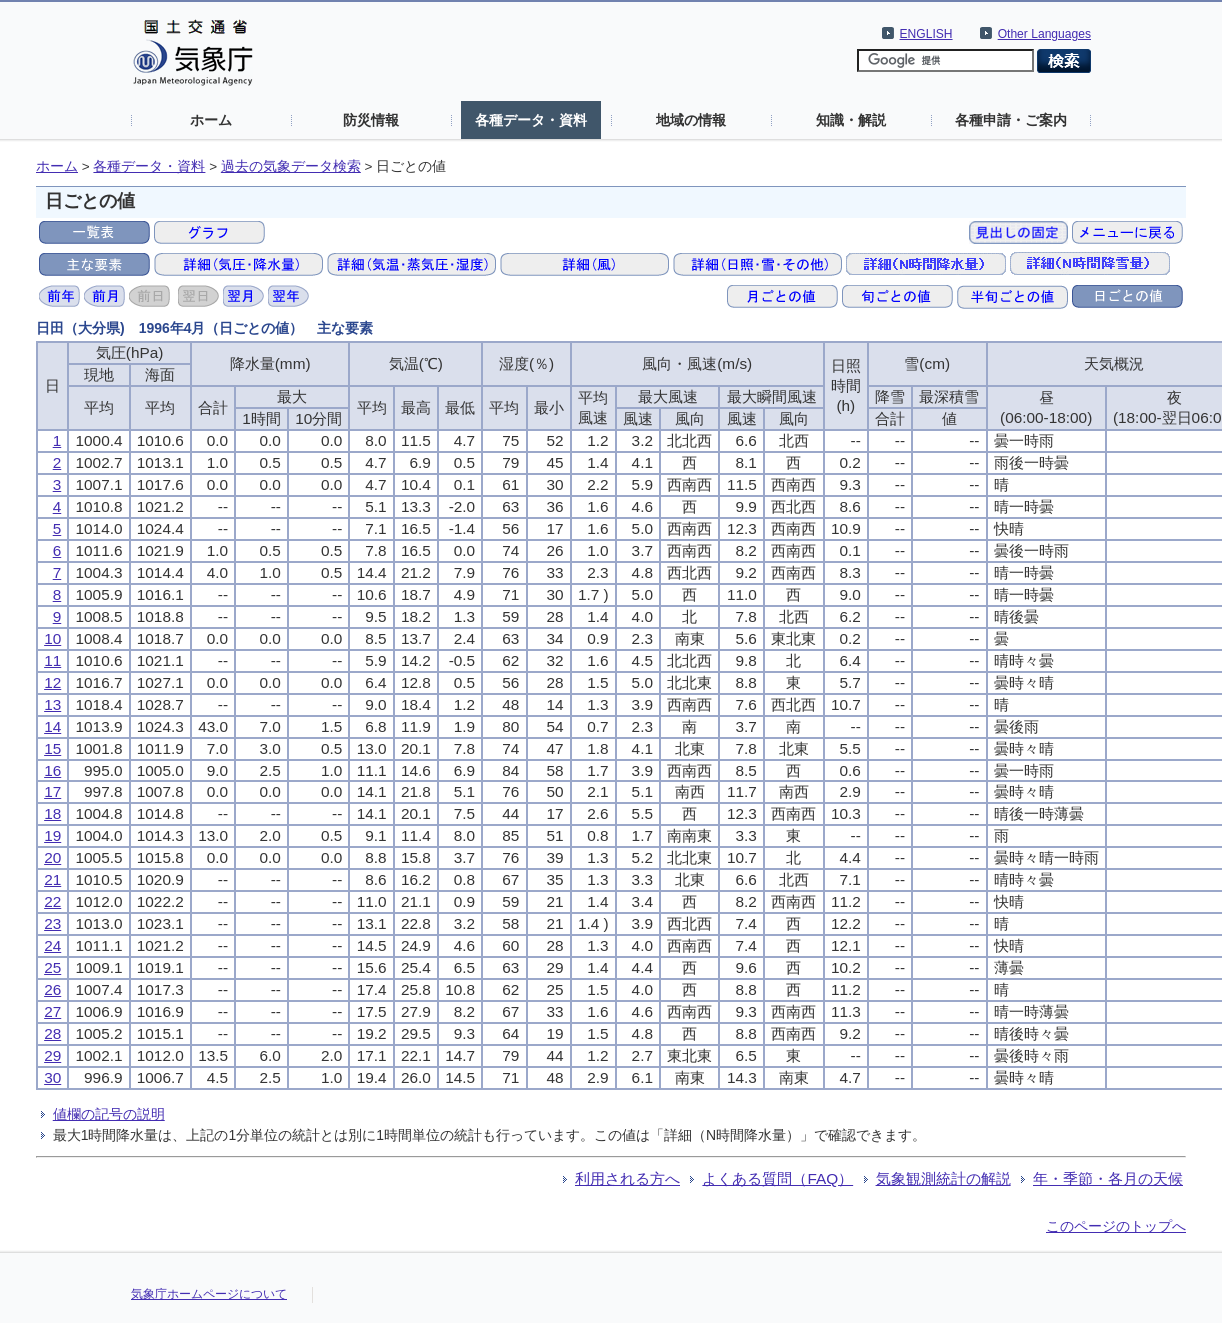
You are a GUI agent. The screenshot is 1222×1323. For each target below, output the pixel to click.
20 (52, 857)
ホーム (211, 120)
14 (52, 726)
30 (52, 1077)
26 (52, 989)
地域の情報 (691, 120)
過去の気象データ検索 (291, 166)
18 (52, 813)
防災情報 (371, 120)
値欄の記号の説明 (109, 1114)
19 (52, 835)
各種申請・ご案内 (1011, 120)
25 (52, 967)
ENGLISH (926, 34)
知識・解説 (851, 120)
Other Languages (1044, 34)
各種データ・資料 (531, 120)
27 (52, 1011)
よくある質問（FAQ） (777, 1178)
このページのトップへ (1116, 1226)
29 (52, 1055)
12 (52, 682)
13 (52, 704)
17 (52, 791)
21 (52, 879)
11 (52, 660)
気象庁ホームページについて (209, 1294)
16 (52, 770)
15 (52, 748)
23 (52, 923)
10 (52, 638)
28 (52, 1033)
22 (52, 901)
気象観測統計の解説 (943, 1178)
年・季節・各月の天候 (1108, 1178)
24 (52, 945)
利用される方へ (627, 1178)
